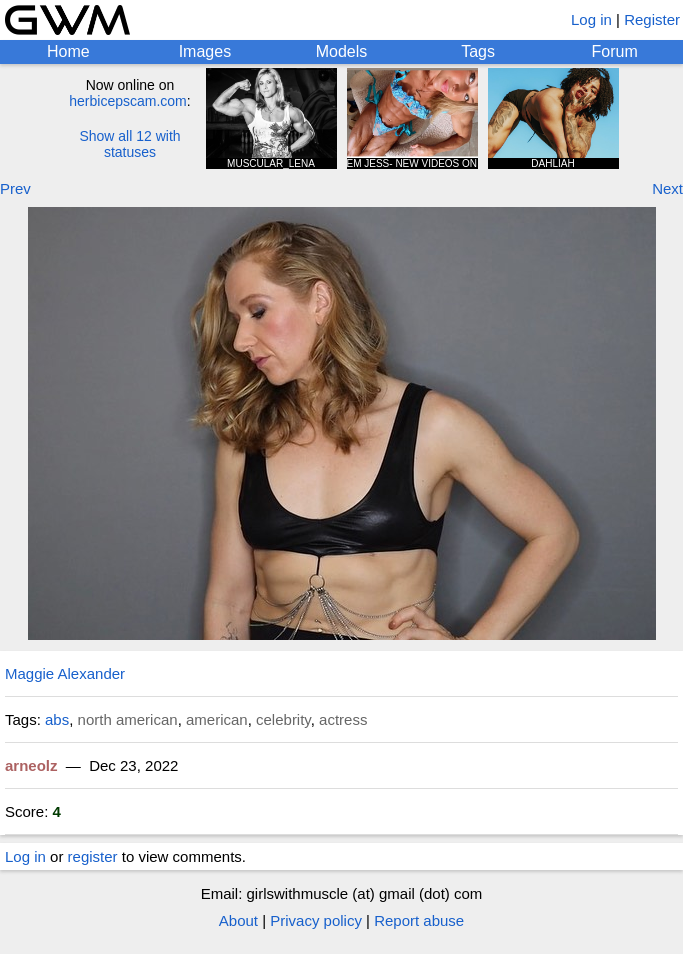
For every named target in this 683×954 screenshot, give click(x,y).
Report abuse (419, 920)
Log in (591, 19)
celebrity (283, 719)
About (238, 920)
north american (128, 719)
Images (205, 51)
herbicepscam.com (128, 101)
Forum (615, 51)
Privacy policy (316, 920)
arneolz (31, 765)
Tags (478, 51)
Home (68, 51)
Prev (15, 188)
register (93, 856)
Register (652, 19)
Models (342, 51)
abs (57, 719)
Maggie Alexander (65, 673)
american (217, 719)
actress (343, 719)
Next (667, 188)
